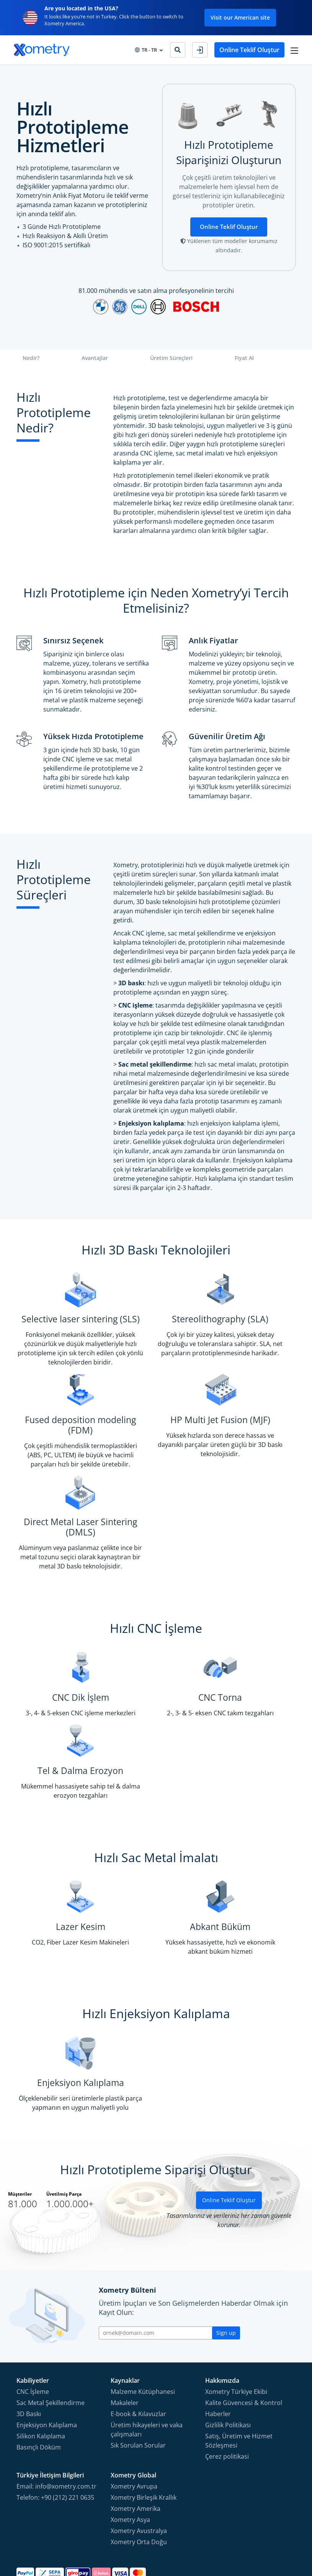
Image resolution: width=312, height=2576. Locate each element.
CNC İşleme (32, 2311)
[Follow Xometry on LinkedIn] (277, 2533)
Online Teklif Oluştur (229, 227)
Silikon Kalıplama (40, 2356)
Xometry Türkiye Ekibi (236, 2311)
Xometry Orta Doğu (139, 2462)
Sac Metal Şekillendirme (50, 2322)
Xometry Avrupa (134, 2406)
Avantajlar (95, 359)
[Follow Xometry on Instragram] (250, 2533)
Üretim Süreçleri (171, 359)
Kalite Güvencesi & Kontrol (243, 2322)
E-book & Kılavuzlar (138, 2333)
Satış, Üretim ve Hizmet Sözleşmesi (239, 2360)
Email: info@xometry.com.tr (56, 2406)
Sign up (226, 2252)
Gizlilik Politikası (228, 2345)
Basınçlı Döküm (38, 2367)
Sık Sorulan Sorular (138, 2365)
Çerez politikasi (227, 2376)
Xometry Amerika (135, 2428)
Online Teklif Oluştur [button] (248, 50)
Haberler (218, 2333)
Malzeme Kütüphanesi (143, 2311)
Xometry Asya (130, 2439)
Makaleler (125, 2322)
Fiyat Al (244, 359)
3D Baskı (28, 2333)
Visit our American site (240, 17)
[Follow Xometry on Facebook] (238, 2533)
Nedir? (31, 359)
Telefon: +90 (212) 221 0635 (55, 2417)
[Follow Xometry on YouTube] (263, 2533)
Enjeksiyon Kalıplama (46, 2345)
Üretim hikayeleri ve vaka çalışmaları (147, 2349)
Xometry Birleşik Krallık (143, 2417)
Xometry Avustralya (139, 2450)
